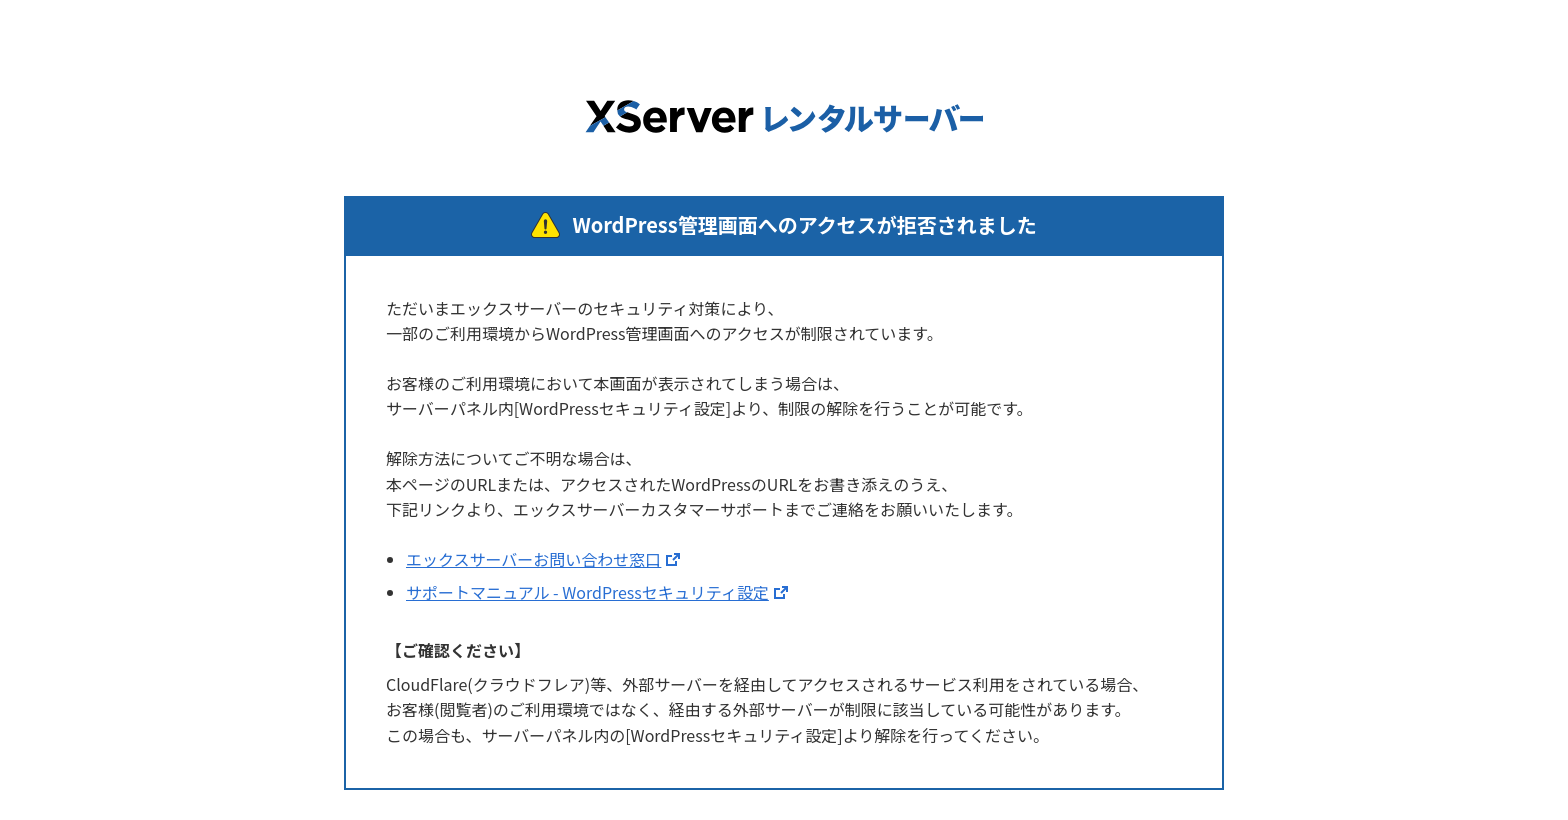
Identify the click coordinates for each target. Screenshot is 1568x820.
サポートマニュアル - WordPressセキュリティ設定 (587, 592)
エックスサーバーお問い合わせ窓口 (533, 559)
